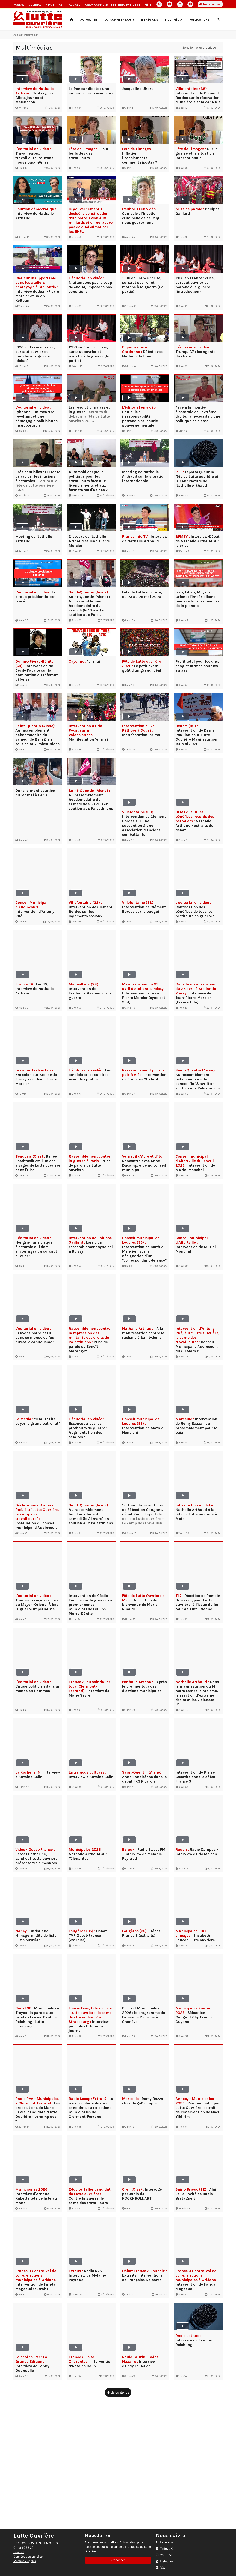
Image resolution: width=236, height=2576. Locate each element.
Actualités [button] (89, 19)
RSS (160, 2567)
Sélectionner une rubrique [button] (199, 47)
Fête (148, 4)
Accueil (17, 34)
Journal (35, 4)
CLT (61, 4)
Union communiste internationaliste (112, 4)
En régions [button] (149, 19)
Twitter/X (164, 2548)
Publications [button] (199, 19)
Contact (18, 2552)
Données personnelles (28, 2556)
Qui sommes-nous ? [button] (119, 19)
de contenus (118, 2392)
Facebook (164, 2542)
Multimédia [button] (173, 19)
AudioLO (74, 4)
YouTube (164, 2555)
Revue (50, 4)
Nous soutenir (210, 4)
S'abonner (118, 2560)
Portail (18, 4)
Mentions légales (24, 2561)
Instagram (165, 2561)
